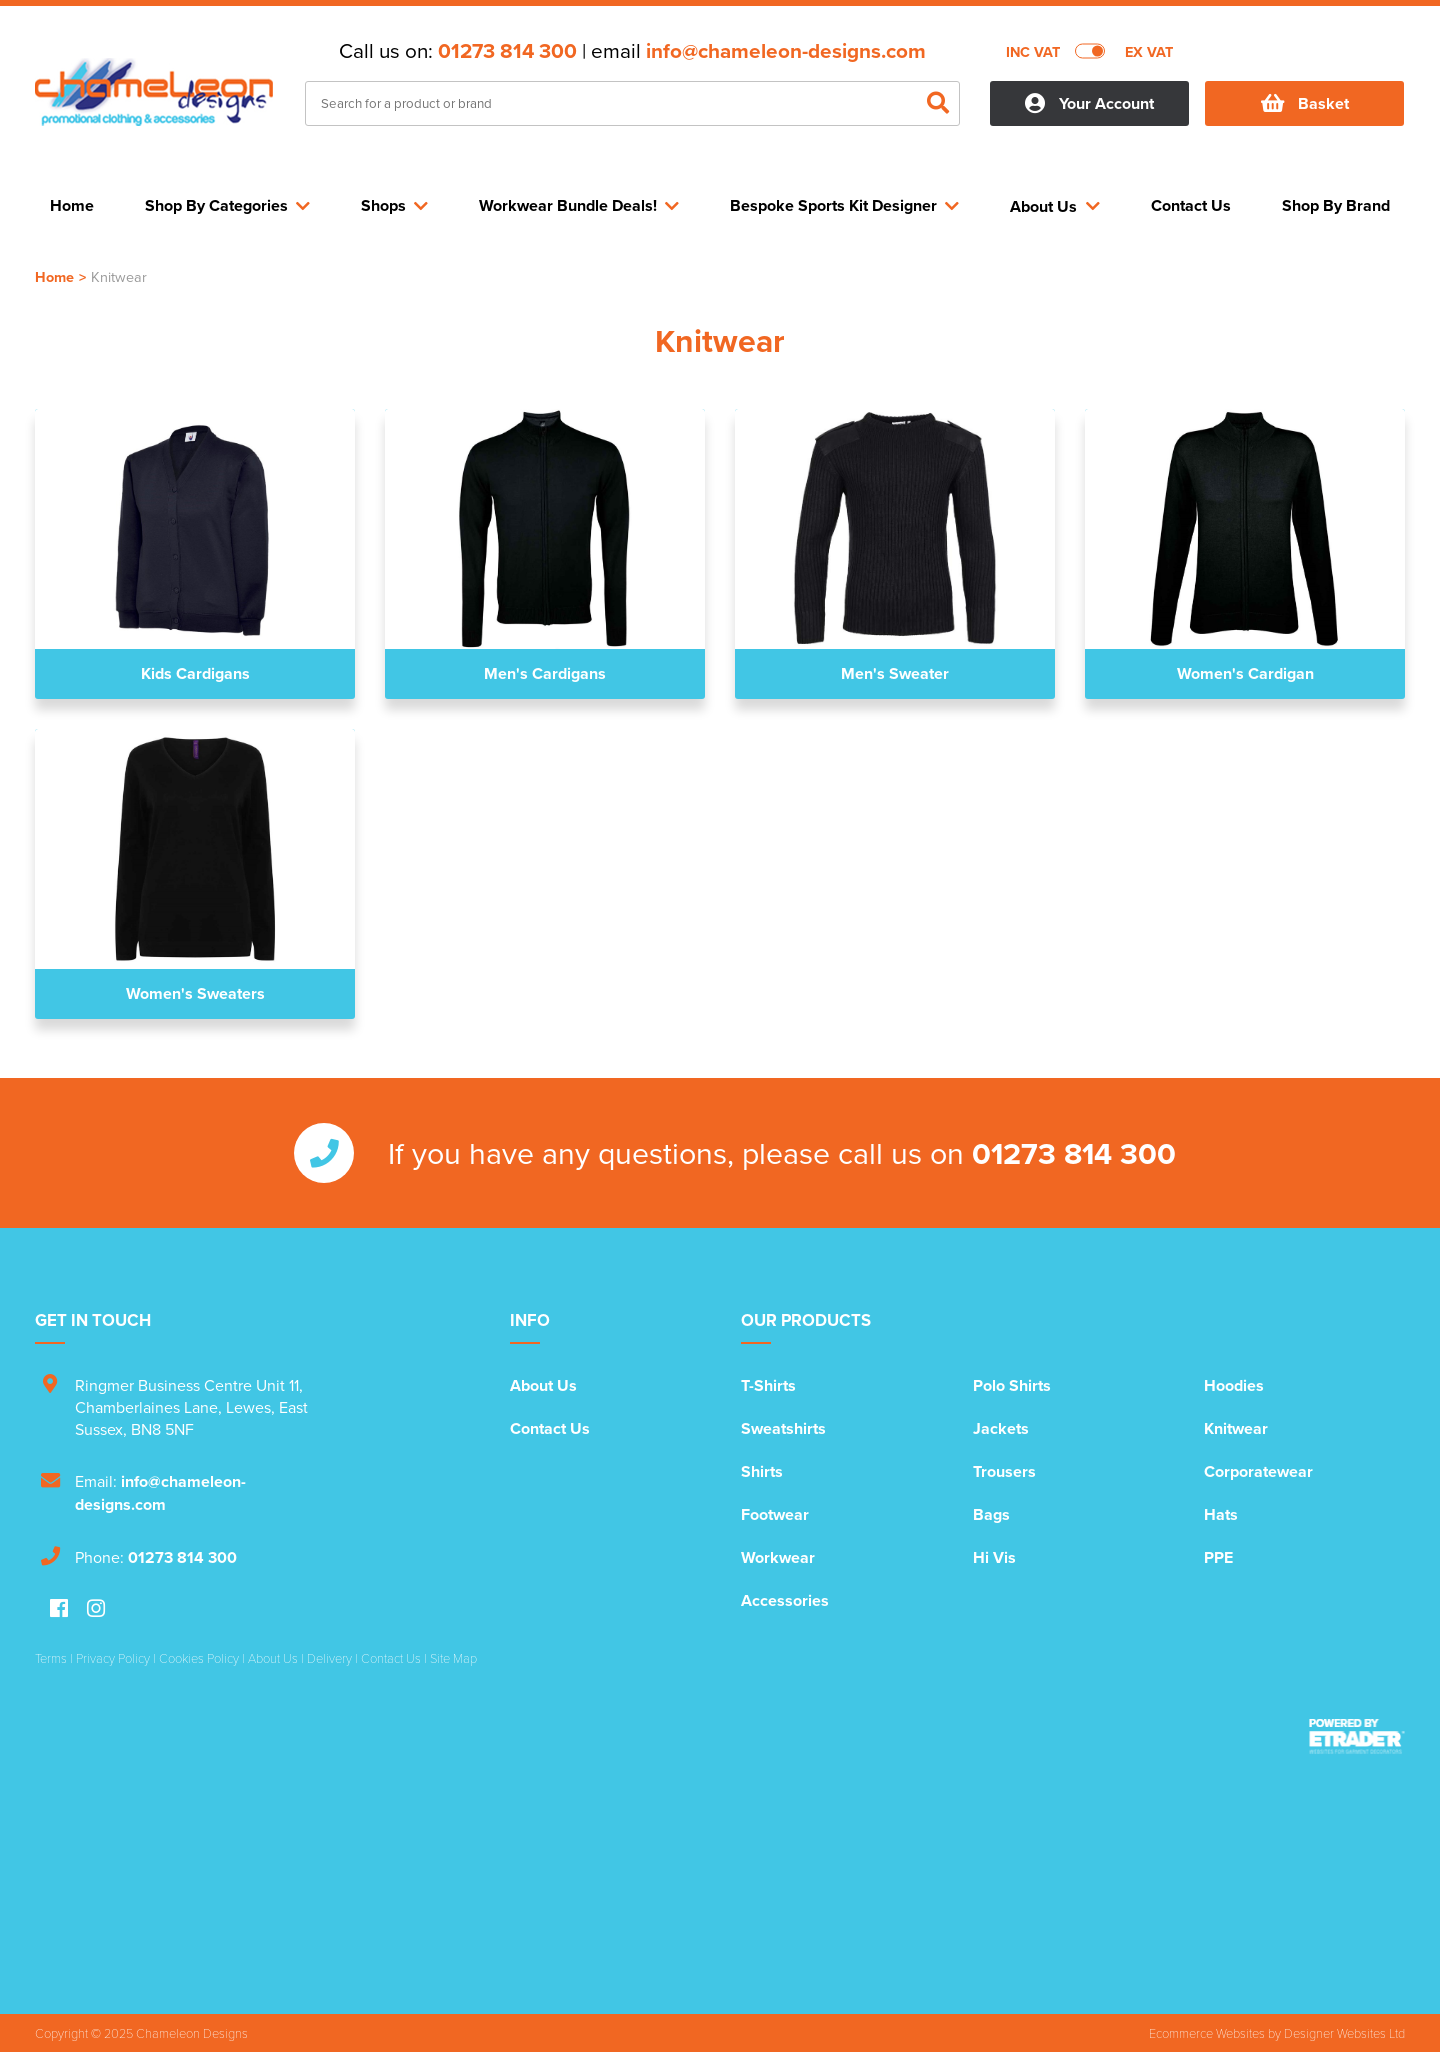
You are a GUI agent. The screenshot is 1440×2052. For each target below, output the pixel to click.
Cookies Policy (199, 1658)
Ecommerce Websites (1207, 2033)
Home (54, 276)
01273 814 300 (507, 51)
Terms (51, 1658)
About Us (543, 1385)
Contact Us (550, 1428)
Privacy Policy (113, 1658)
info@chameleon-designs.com (786, 51)
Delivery (329, 1658)
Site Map (453, 1658)
